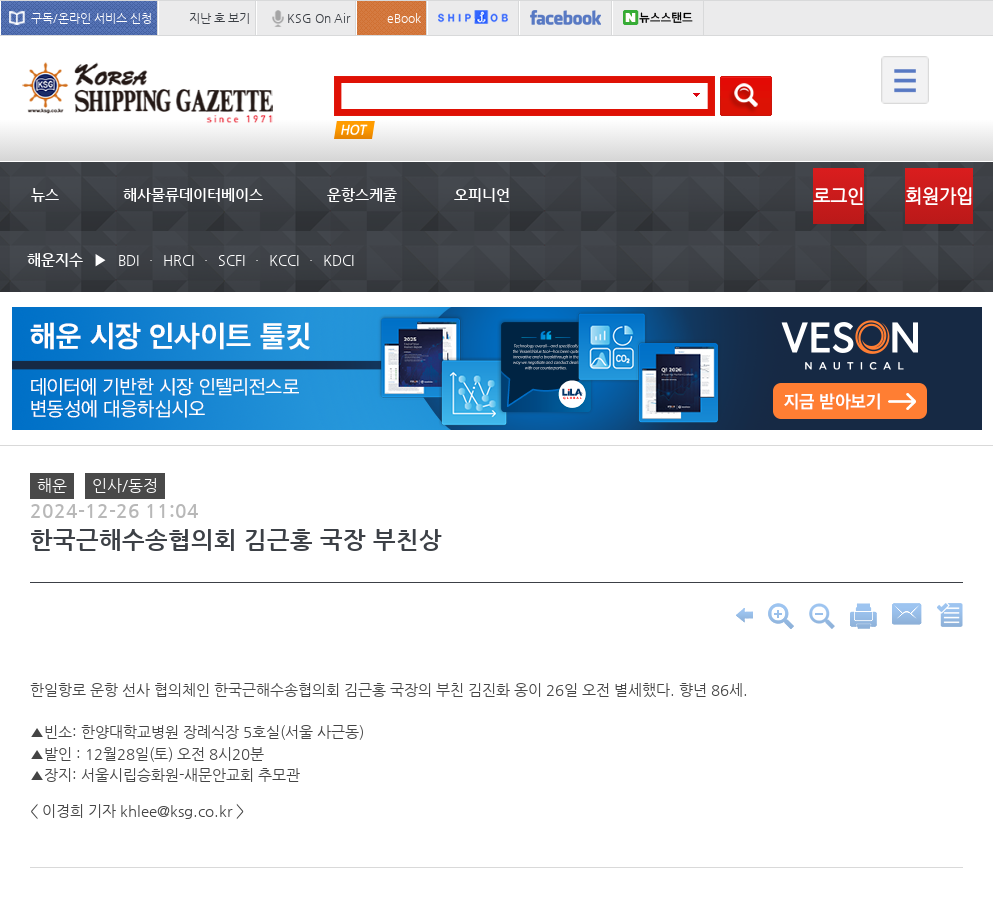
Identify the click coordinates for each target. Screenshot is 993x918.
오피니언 (482, 194)
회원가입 (939, 195)
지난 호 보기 (219, 18)
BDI (128, 260)
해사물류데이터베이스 (193, 194)
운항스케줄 (362, 194)
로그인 (838, 195)
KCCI (284, 260)
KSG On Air (318, 18)
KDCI (338, 260)
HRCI (178, 260)
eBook (404, 18)
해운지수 (55, 259)
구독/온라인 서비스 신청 (91, 18)
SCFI (231, 260)
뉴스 (45, 194)
